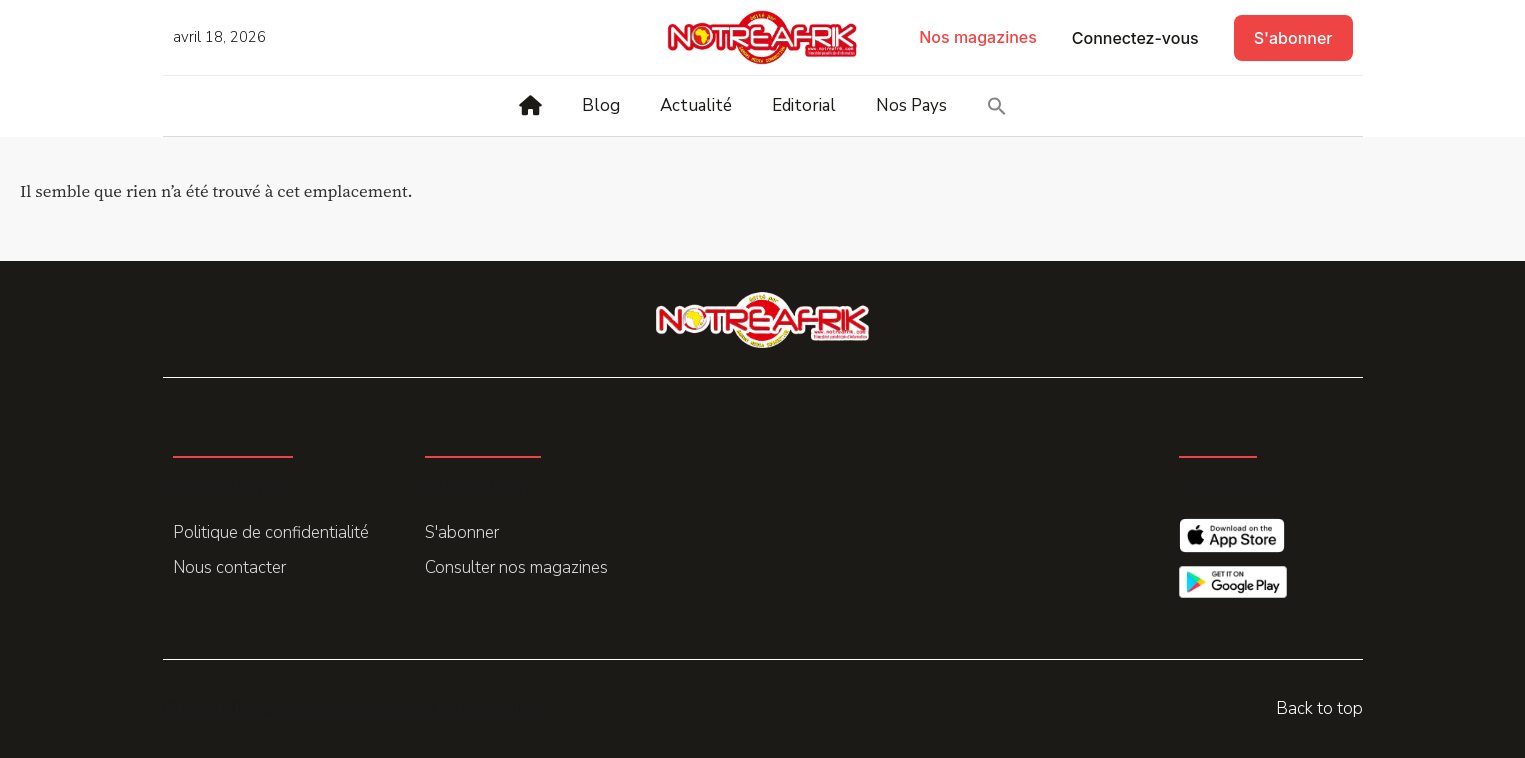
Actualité (696, 105)
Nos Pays (911, 105)
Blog (601, 105)
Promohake (505, 707)
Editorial (804, 105)
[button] (997, 106)
